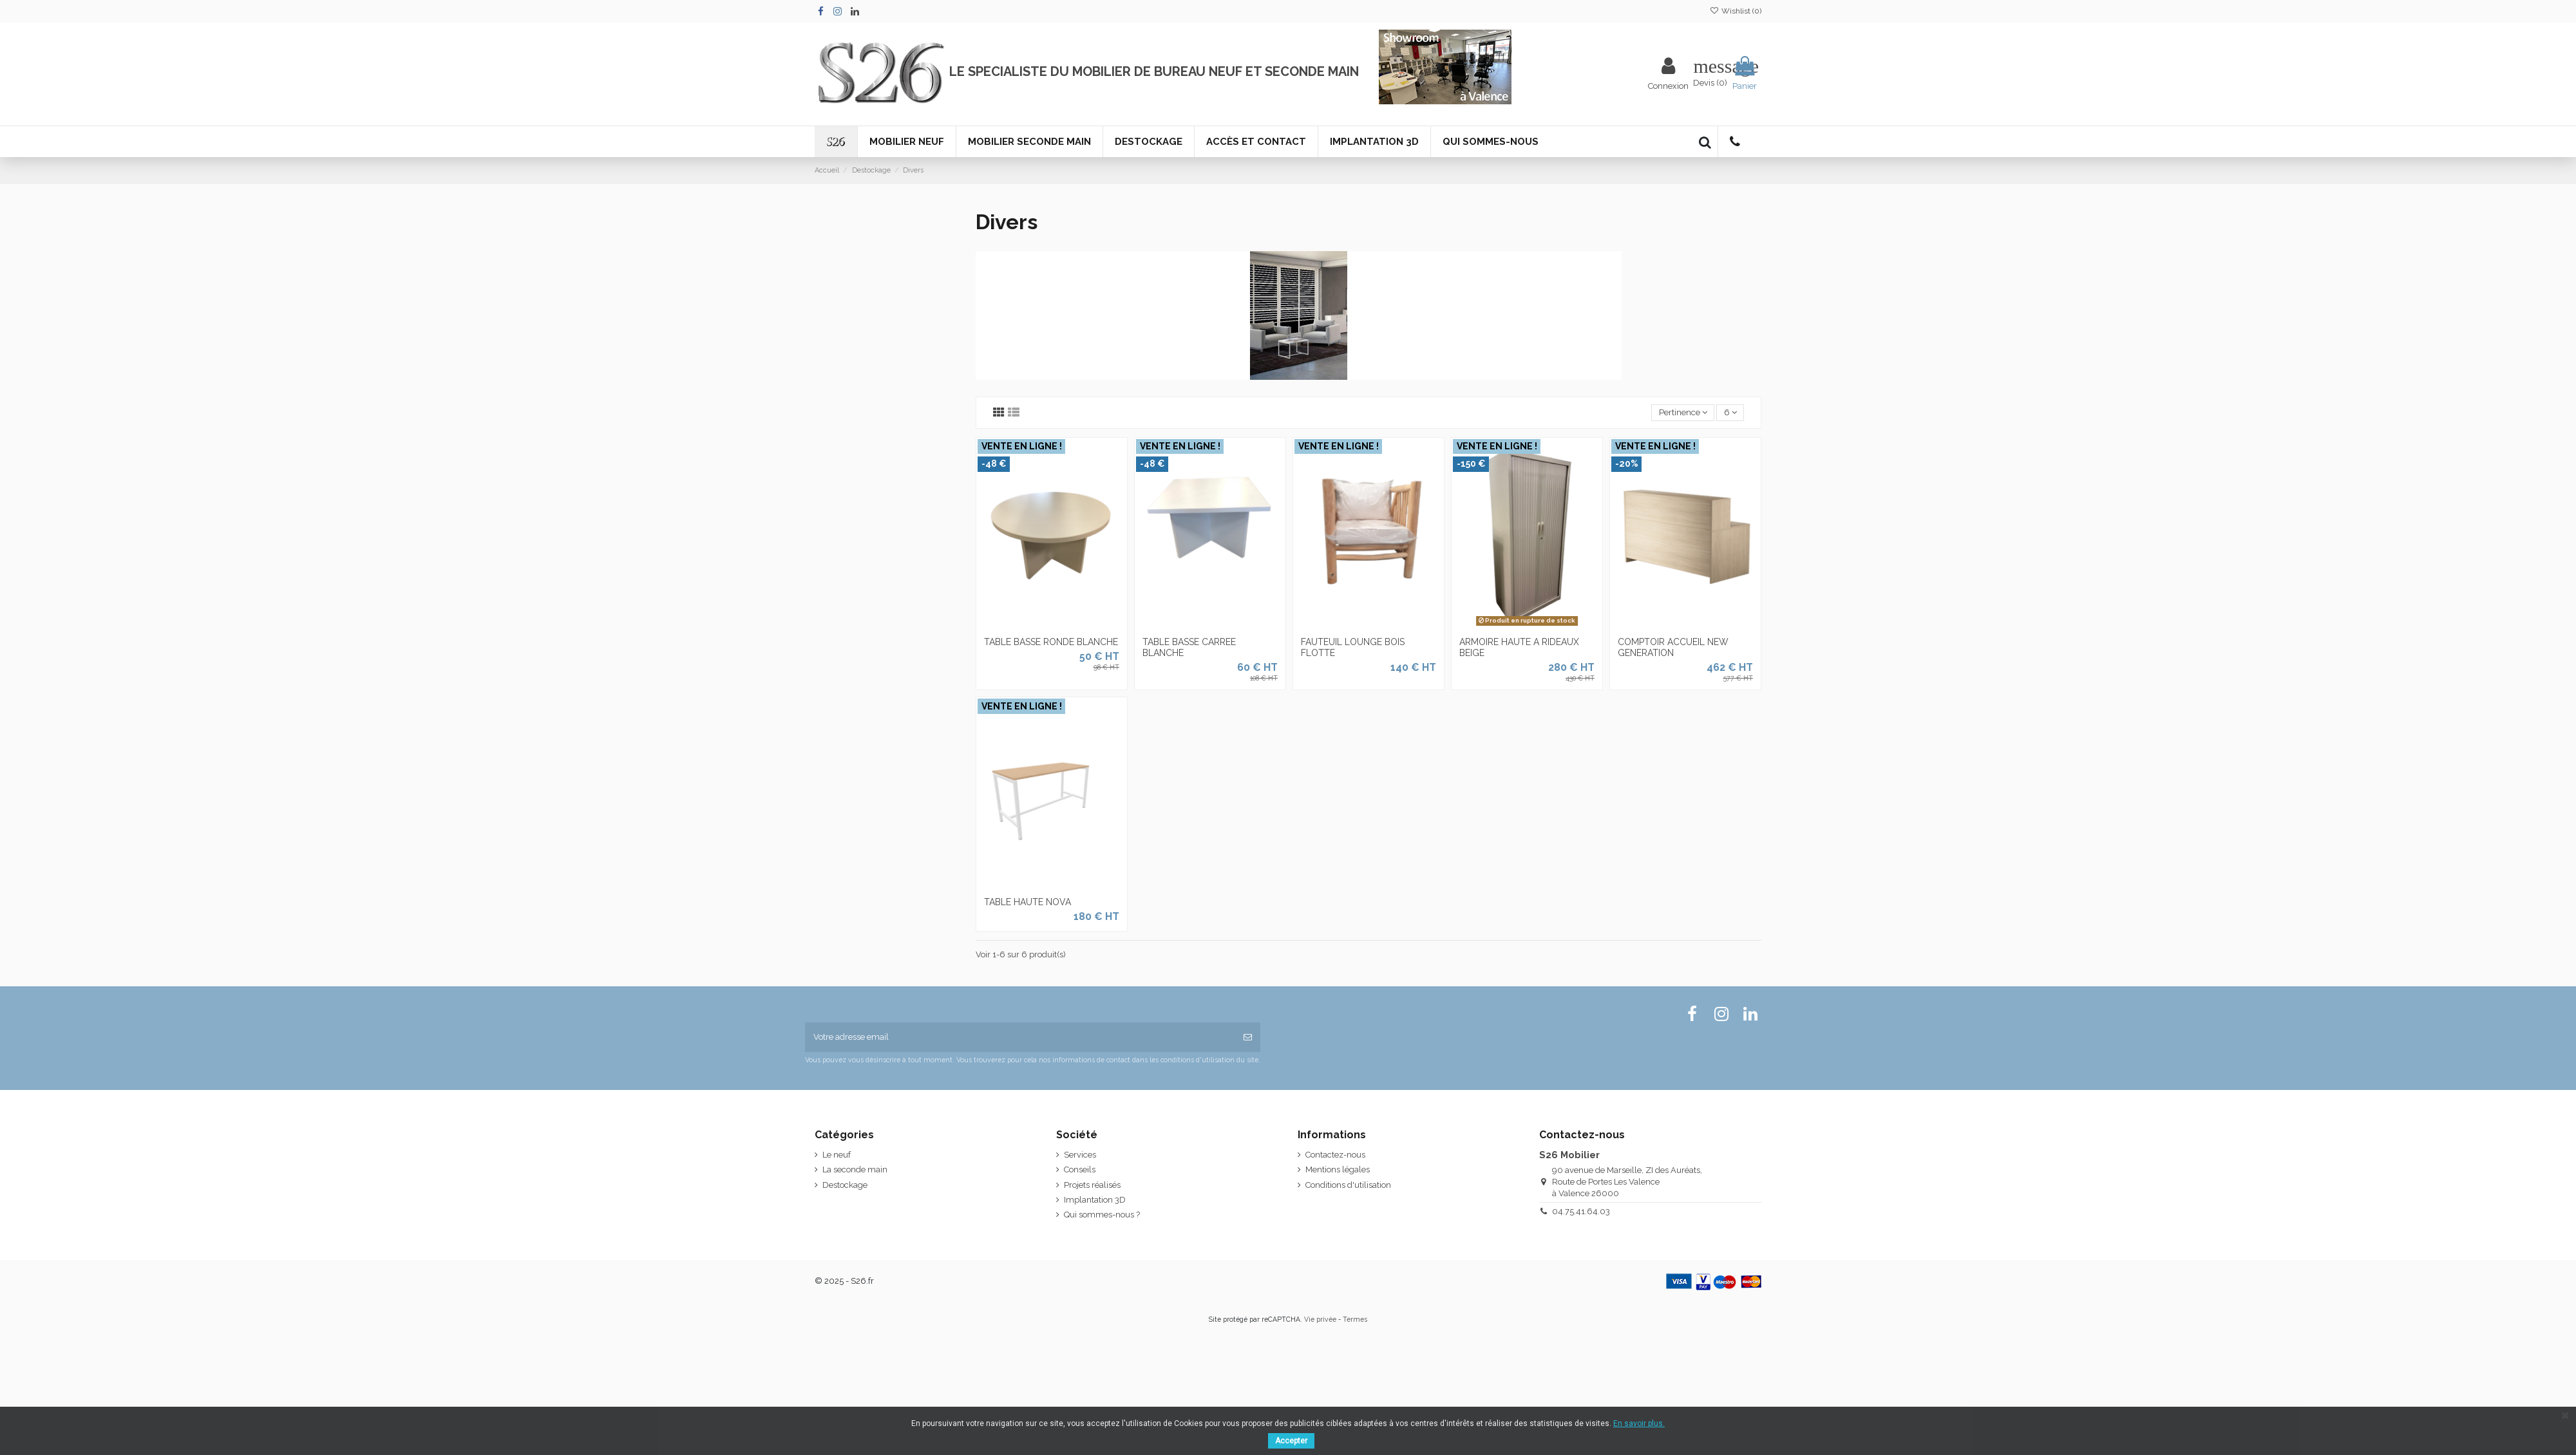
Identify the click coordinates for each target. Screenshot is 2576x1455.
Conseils (1079, 1169)
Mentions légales (1337, 1169)
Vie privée (1320, 1319)
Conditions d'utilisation (1348, 1185)
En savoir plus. (1639, 1423)
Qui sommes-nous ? (1102, 1214)
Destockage (844, 1185)
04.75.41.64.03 (1581, 1211)
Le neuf (836, 1154)
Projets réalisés (1092, 1185)
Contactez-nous (1335, 1154)
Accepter (1291, 1440)
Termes (1355, 1319)
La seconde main (854, 1169)
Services (1080, 1154)
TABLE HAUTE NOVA (1027, 902)
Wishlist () (1735, 10)
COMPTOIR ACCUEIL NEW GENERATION (1673, 647)
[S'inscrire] (1247, 1037)
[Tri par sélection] (1682, 413)
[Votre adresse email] (1020, 1037)
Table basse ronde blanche (1051, 642)
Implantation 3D (1095, 1200)
